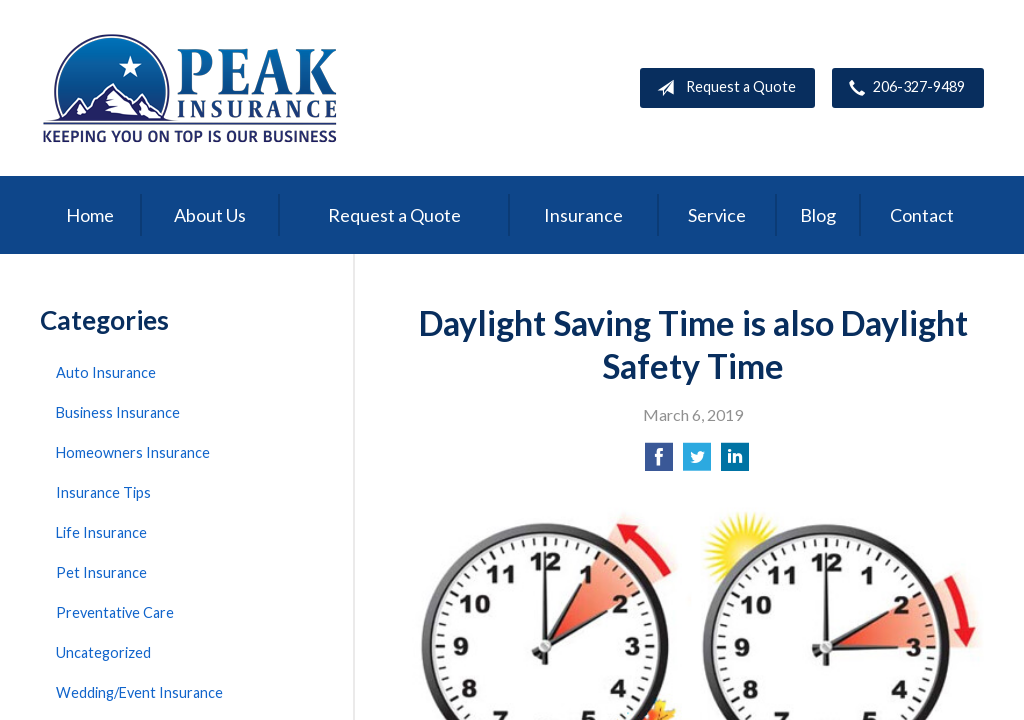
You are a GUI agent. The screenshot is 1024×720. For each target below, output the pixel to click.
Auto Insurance (106, 372)
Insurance (583, 215)
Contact (922, 215)
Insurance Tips (103, 492)
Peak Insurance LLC (190, 88)
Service (717, 215)
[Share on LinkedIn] (735, 462)
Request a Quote (722, 88)
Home (90, 215)
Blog (818, 215)
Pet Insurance (101, 572)
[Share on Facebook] (659, 462)
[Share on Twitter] (697, 462)
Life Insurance (101, 532)
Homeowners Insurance (133, 452)
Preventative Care (115, 612)
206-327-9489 (903, 88)
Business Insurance (118, 412)
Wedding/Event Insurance (139, 692)
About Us (210, 215)
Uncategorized (103, 652)
